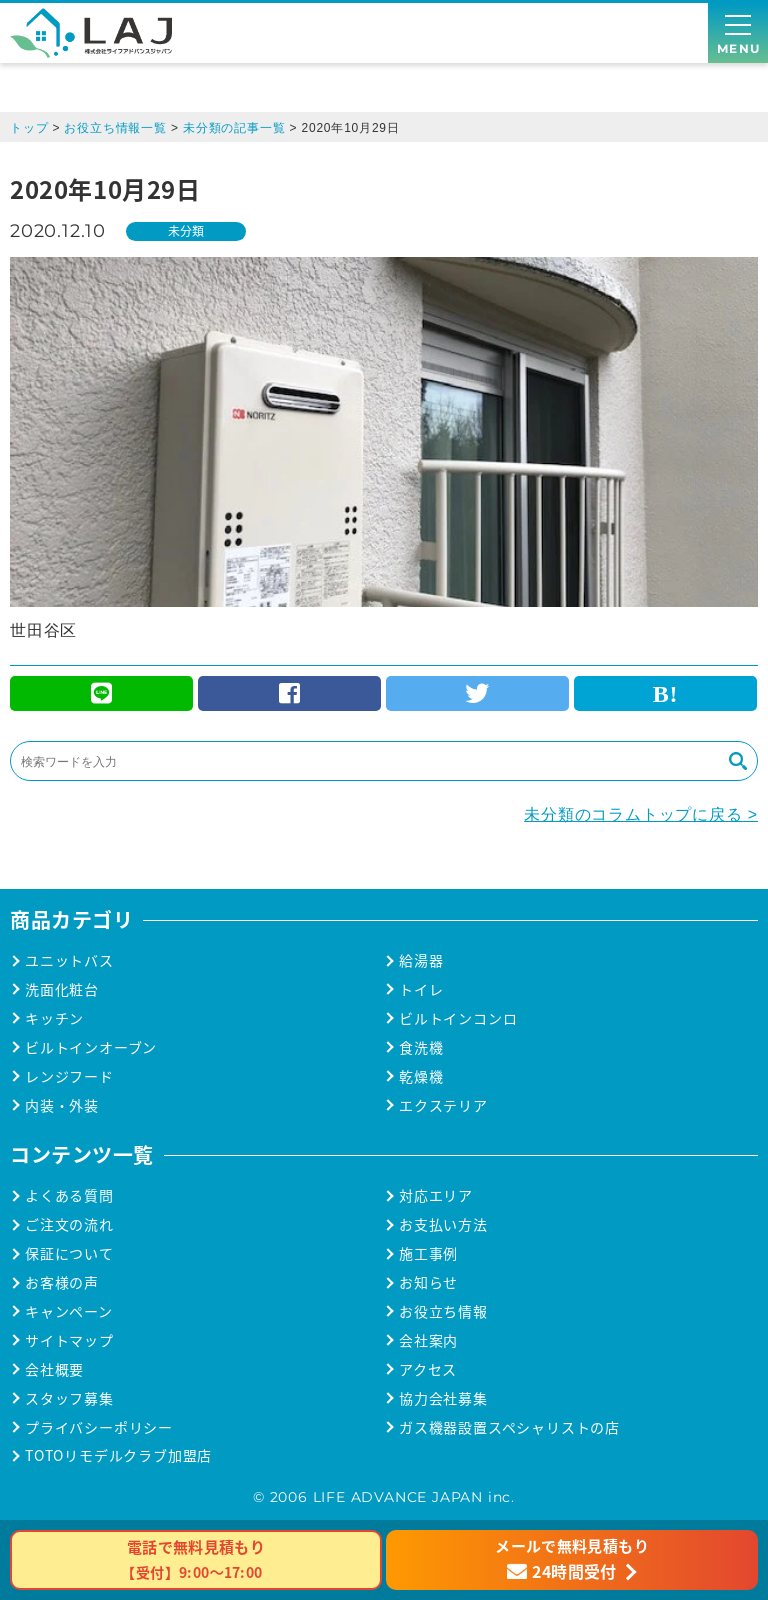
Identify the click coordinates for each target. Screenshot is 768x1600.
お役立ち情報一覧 (115, 128)
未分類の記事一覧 (234, 128)
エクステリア (443, 1105)
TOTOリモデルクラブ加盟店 (118, 1455)
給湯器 (421, 960)
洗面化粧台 (62, 989)
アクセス (428, 1369)
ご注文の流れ (69, 1224)
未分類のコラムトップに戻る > (641, 814)
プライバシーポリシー (99, 1427)
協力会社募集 (443, 1398)
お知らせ (428, 1282)
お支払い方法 (443, 1224)
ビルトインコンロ (458, 1018)
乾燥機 (421, 1076)
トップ (29, 128)
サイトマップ (69, 1340)
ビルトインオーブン (91, 1047)
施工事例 (428, 1253)
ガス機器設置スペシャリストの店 (509, 1427)
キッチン (54, 1018)
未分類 (186, 230)
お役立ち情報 (443, 1311)
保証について (69, 1253)
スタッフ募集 (69, 1398)
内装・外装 (62, 1105)
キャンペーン (69, 1311)
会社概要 (54, 1369)
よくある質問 (69, 1195)
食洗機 (421, 1047)
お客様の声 (62, 1282)
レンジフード (69, 1076)
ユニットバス (69, 960)
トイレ (421, 989)
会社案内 (428, 1340)
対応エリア (436, 1195)
